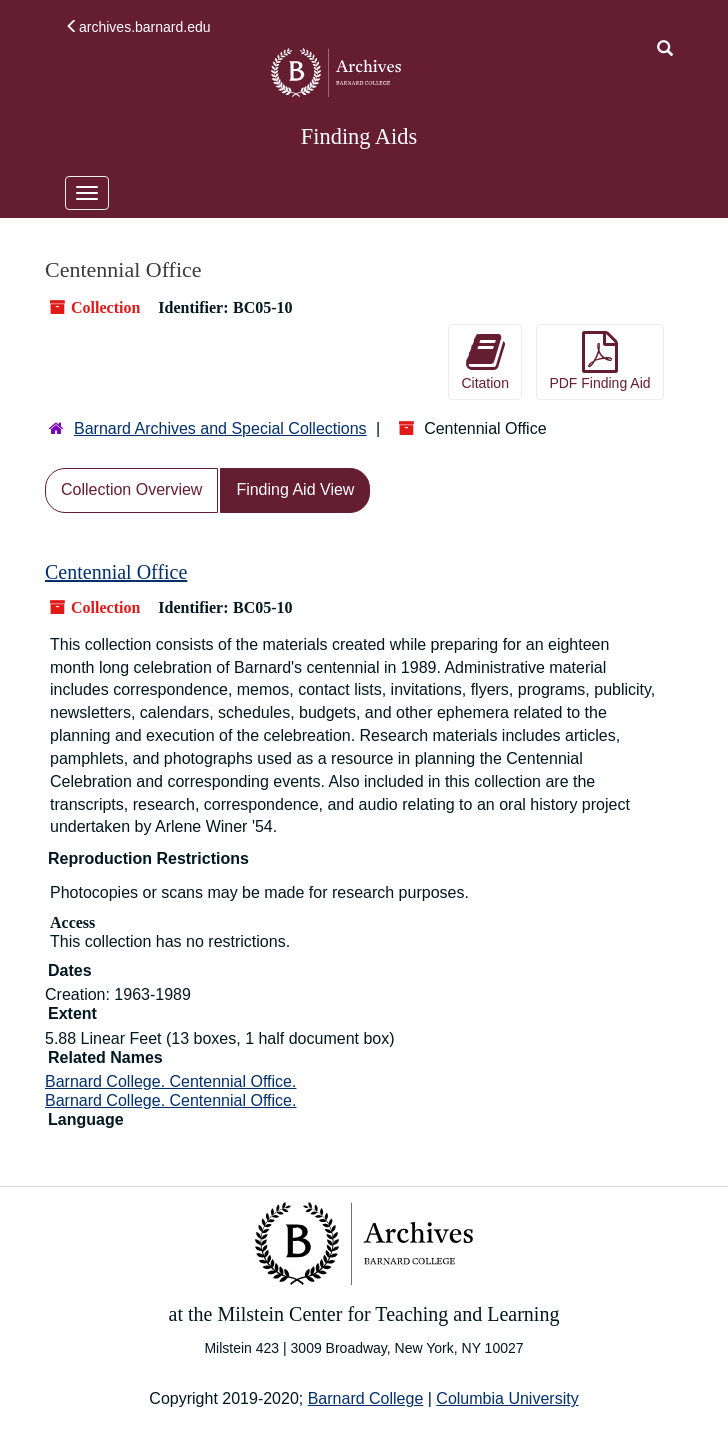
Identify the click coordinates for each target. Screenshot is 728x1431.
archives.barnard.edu (138, 27)
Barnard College (366, 1398)
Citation (484, 361)
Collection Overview (131, 489)
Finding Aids (359, 136)
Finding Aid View (295, 489)
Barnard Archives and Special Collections (220, 428)
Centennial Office (116, 572)
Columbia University (507, 1398)
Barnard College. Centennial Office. (170, 1081)
